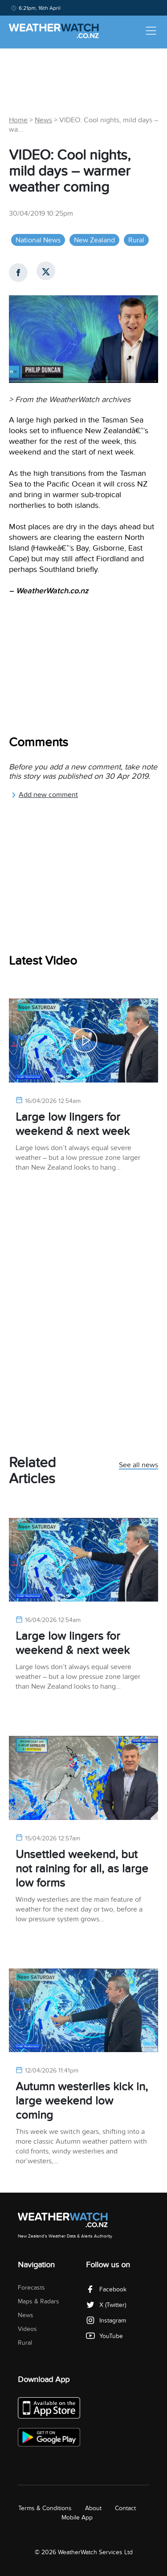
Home (18, 120)
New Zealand (94, 240)
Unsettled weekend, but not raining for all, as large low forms (82, 1868)
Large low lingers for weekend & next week (73, 1124)
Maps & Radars (38, 2301)
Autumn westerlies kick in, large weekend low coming (82, 2101)
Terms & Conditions (45, 2508)
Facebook (106, 2289)
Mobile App (77, 2517)
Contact (125, 2508)
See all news (138, 1465)
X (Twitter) (106, 2305)
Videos (27, 2329)
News (43, 120)
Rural (136, 240)
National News (38, 240)
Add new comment (44, 794)
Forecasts (31, 2287)
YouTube (104, 2336)
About (93, 2508)
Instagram (106, 2320)
